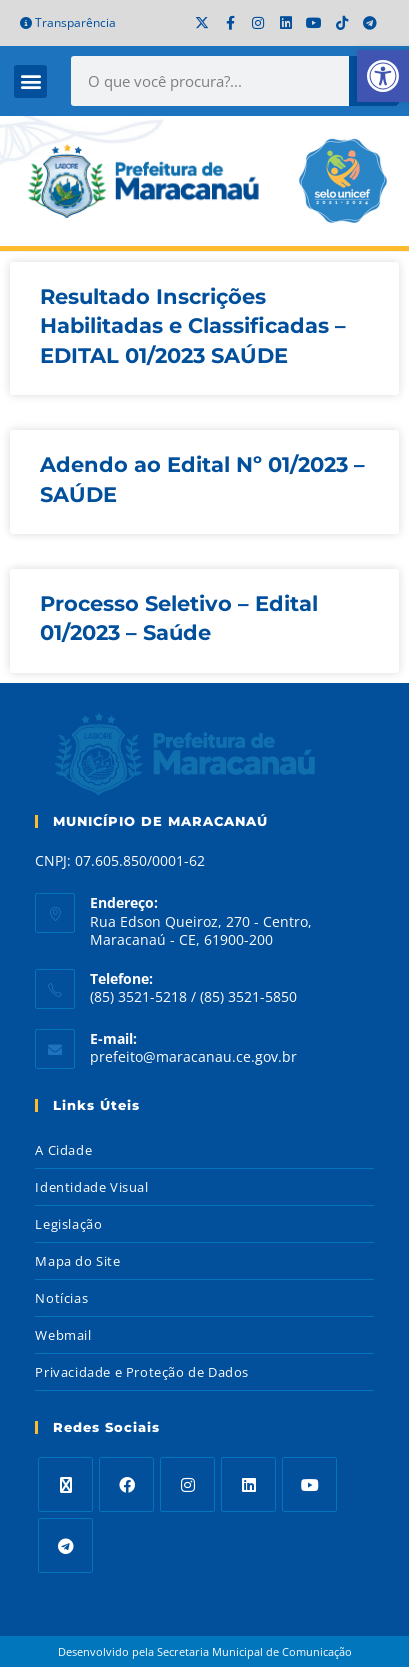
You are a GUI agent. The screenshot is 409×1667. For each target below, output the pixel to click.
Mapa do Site (77, 1261)
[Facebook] (126, 1484)
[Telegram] (65, 1545)
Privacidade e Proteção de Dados (142, 1372)
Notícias (61, 1298)
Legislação (68, 1224)
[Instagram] (187, 1484)
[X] (65, 1484)
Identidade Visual (91, 1187)
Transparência (68, 22)
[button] (30, 81)
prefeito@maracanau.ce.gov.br (193, 1056)
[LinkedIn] (248, 1484)
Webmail (63, 1335)
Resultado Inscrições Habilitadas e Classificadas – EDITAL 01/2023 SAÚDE (193, 326)
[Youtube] (309, 1484)
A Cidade (63, 1150)
